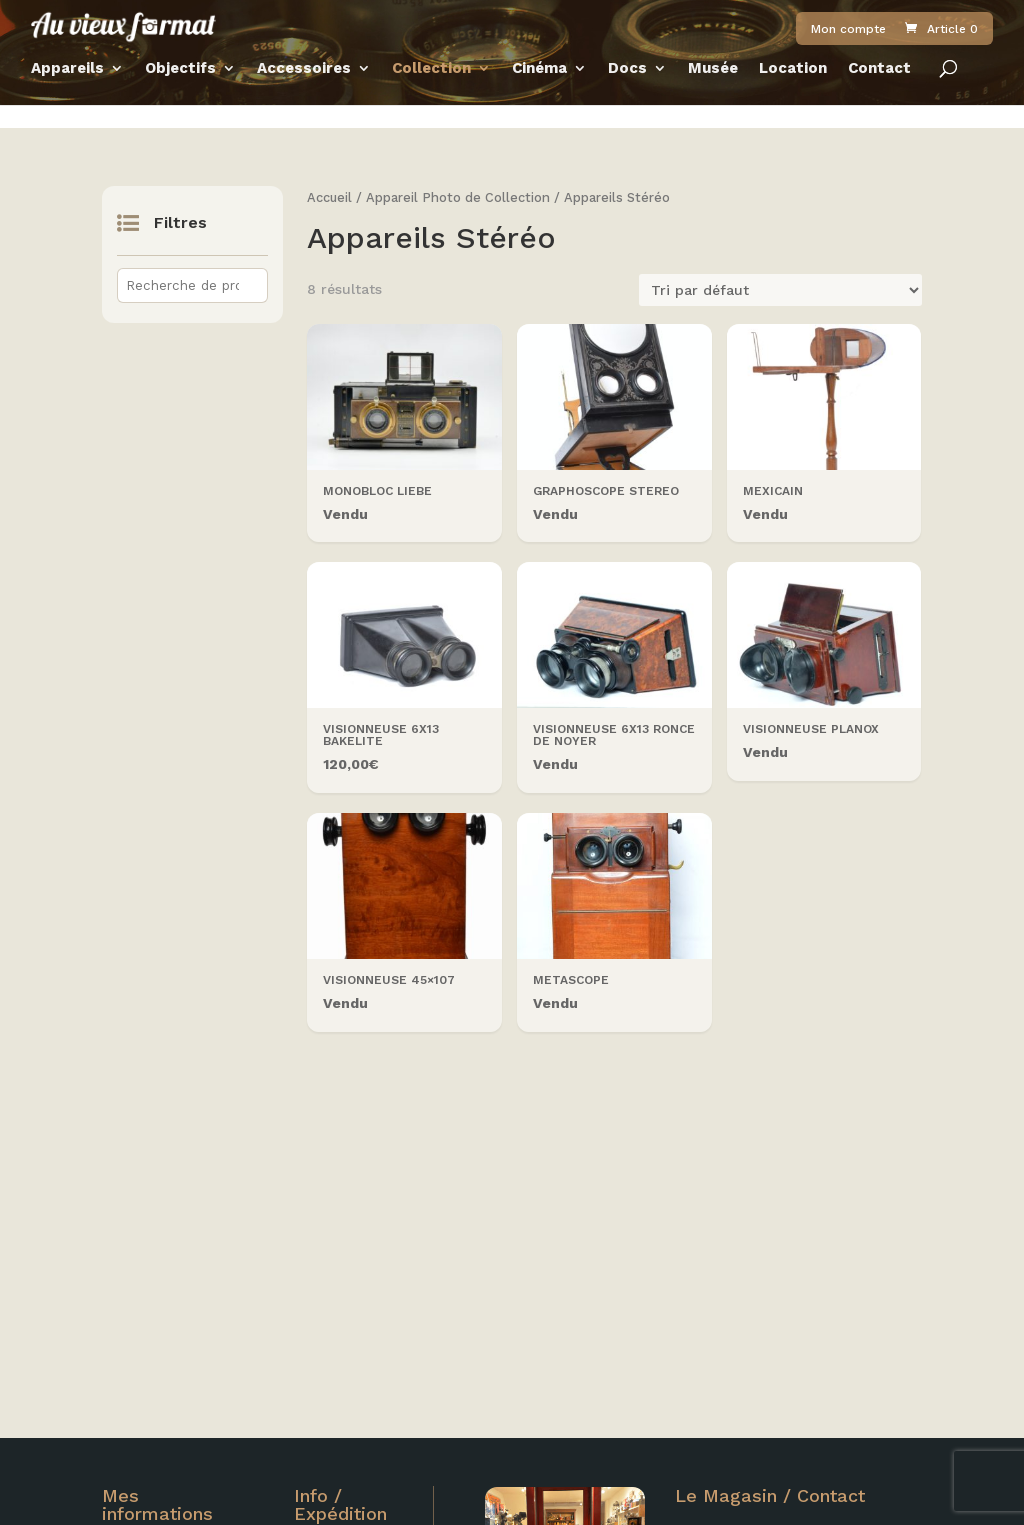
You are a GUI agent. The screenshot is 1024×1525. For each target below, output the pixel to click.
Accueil (329, 197)
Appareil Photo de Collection (458, 197)
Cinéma (539, 94)
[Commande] (780, 290)
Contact (879, 94)
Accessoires (304, 94)
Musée (713, 94)
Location (793, 94)
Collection (431, 94)
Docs (627, 94)
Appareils (67, 94)
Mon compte (848, 42)
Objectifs (180, 94)
